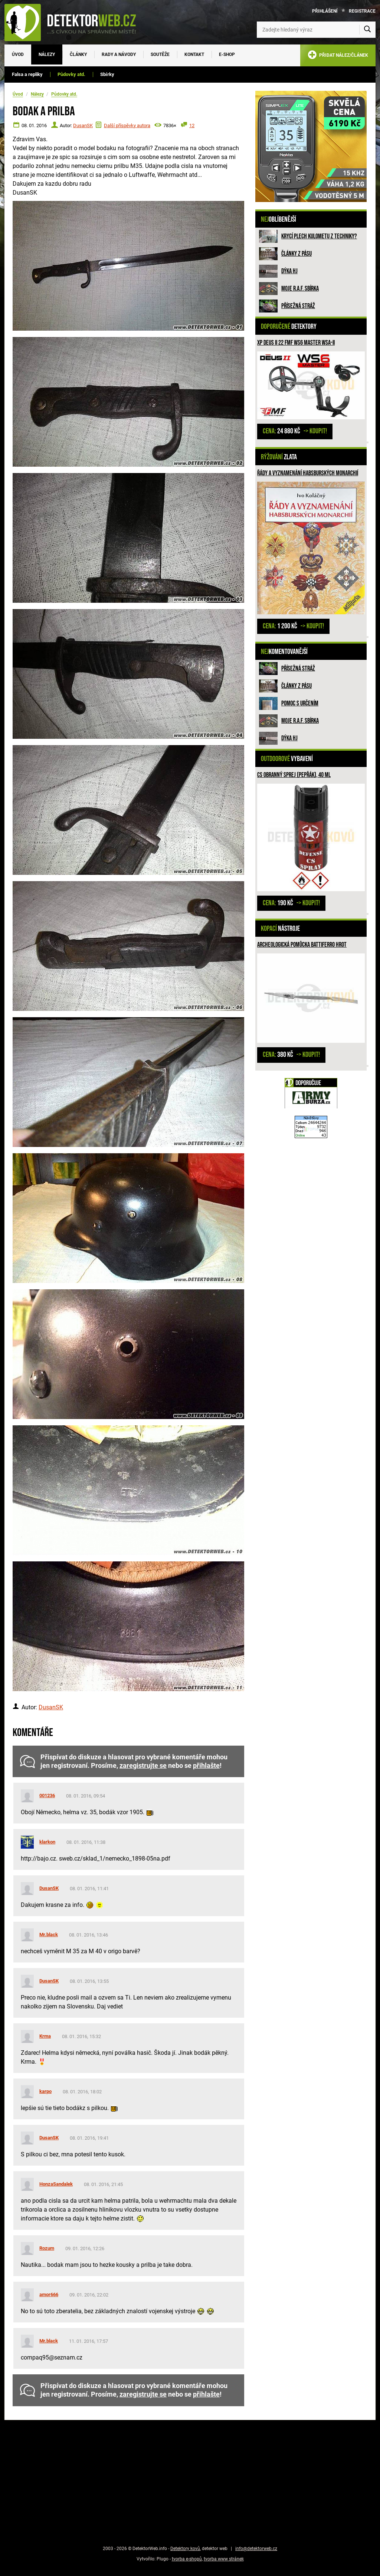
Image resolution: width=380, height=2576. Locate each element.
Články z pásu (296, 254)
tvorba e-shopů (187, 2559)
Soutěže (160, 54)
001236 (47, 1795)
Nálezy (47, 54)
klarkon (47, 1842)
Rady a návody (119, 54)
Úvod (18, 54)
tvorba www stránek (224, 2559)
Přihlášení (325, 11)
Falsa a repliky (27, 74)
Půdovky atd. (71, 74)
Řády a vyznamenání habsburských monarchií (307, 473)
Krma (45, 2036)
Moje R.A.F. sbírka (300, 288)
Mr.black (48, 1934)
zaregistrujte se (143, 1765)
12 (191, 125)
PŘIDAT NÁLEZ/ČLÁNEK (338, 56)
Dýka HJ (289, 271)
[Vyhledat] (367, 30)
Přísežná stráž (298, 306)
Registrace (362, 11)
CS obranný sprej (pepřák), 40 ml (294, 775)
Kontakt (194, 54)
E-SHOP (227, 54)
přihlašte (206, 1765)
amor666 (48, 2294)
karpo (45, 2091)
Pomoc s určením (299, 703)
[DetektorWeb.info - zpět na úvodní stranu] (74, 22)
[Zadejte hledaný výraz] (316, 30)
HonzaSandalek (56, 2184)
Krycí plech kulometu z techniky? (319, 236)
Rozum (46, 2248)
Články (78, 54)
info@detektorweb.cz (256, 2548)
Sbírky (107, 74)
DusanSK (83, 125)
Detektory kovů (185, 2548)
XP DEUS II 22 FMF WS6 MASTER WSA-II (296, 343)
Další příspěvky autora (127, 125)
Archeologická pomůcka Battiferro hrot (302, 945)
